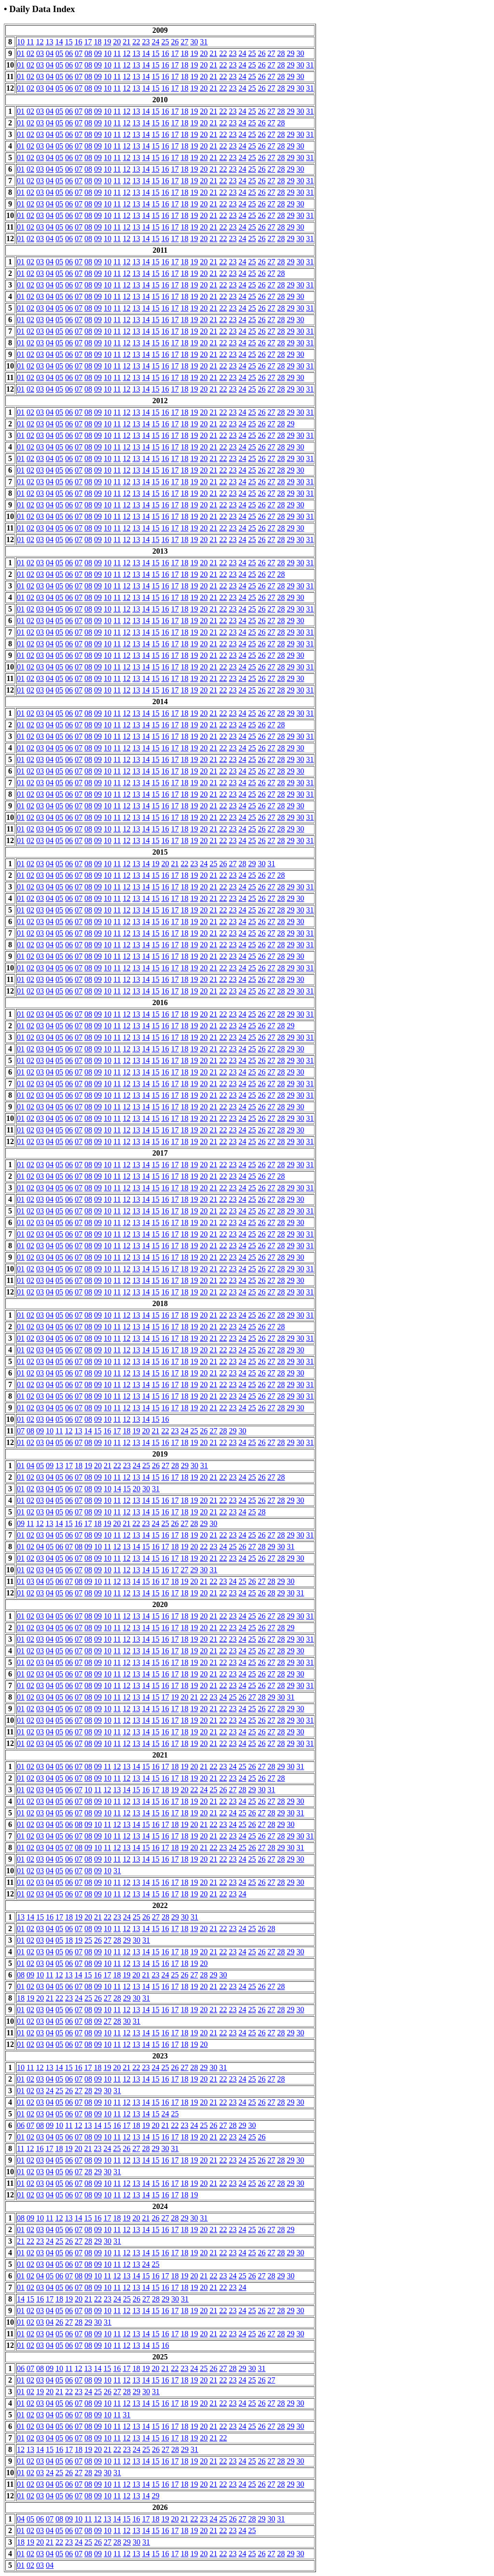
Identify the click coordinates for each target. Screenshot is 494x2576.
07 (78, 53)
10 (21, 42)
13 (49, 42)
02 (30, 53)
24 (155, 42)
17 (88, 42)
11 (30, 42)
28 (281, 53)
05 (59, 53)
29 (290, 53)
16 (78, 42)
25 (165, 42)
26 (174, 42)
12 (39, 42)
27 (184, 42)
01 (21, 53)
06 (69, 53)
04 (50, 53)
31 (203, 42)
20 (117, 42)
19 (107, 42)
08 (88, 53)
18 (97, 42)
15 (68, 42)
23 (146, 42)
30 (194, 42)
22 (136, 42)
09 (98, 53)
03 (40, 53)
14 (59, 42)
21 (126, 42)
